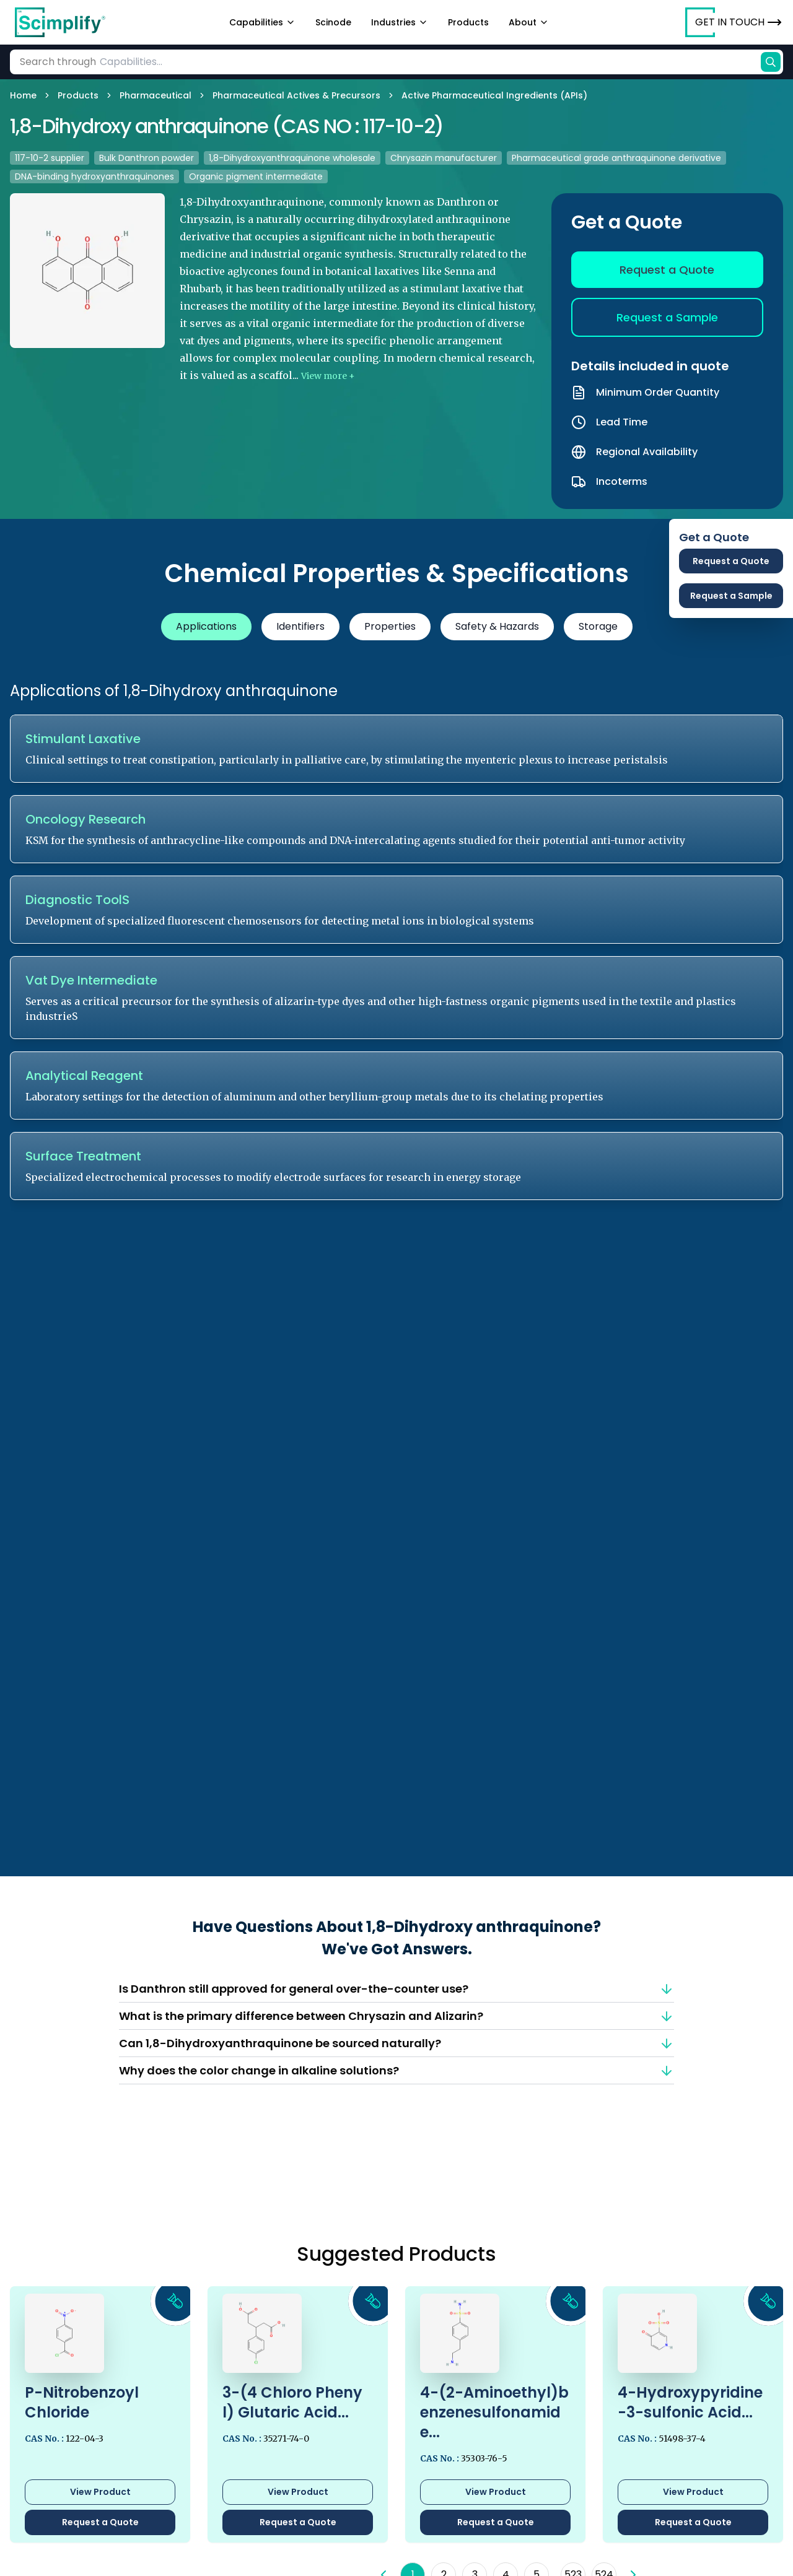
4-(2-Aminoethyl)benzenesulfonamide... (494, 2412)
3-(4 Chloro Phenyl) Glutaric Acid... (292, 2402)
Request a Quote (667, 269)
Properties (390, 626)
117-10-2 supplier (49, 158)
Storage (598, 626)
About (529, 22)
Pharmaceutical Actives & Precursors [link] (296, 95)
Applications (206, 626)
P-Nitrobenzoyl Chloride (82, 2402)
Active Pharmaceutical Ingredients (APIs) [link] (494, 95)
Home (23, 95)
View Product (100, 2492)
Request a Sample (667, 317)
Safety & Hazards (497, 626)
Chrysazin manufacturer (443, 158)
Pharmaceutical (155, 95)
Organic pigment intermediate (256, 176)
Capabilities (262, 22)
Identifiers (300, 626)
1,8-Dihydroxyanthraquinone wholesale (292, 158)
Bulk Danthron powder (146, 158)
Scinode (333, 22)
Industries (399, 22)
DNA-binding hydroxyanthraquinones (94, 176)
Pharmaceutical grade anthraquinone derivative (616, 158)
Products (468, 22)
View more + (328, 375)
